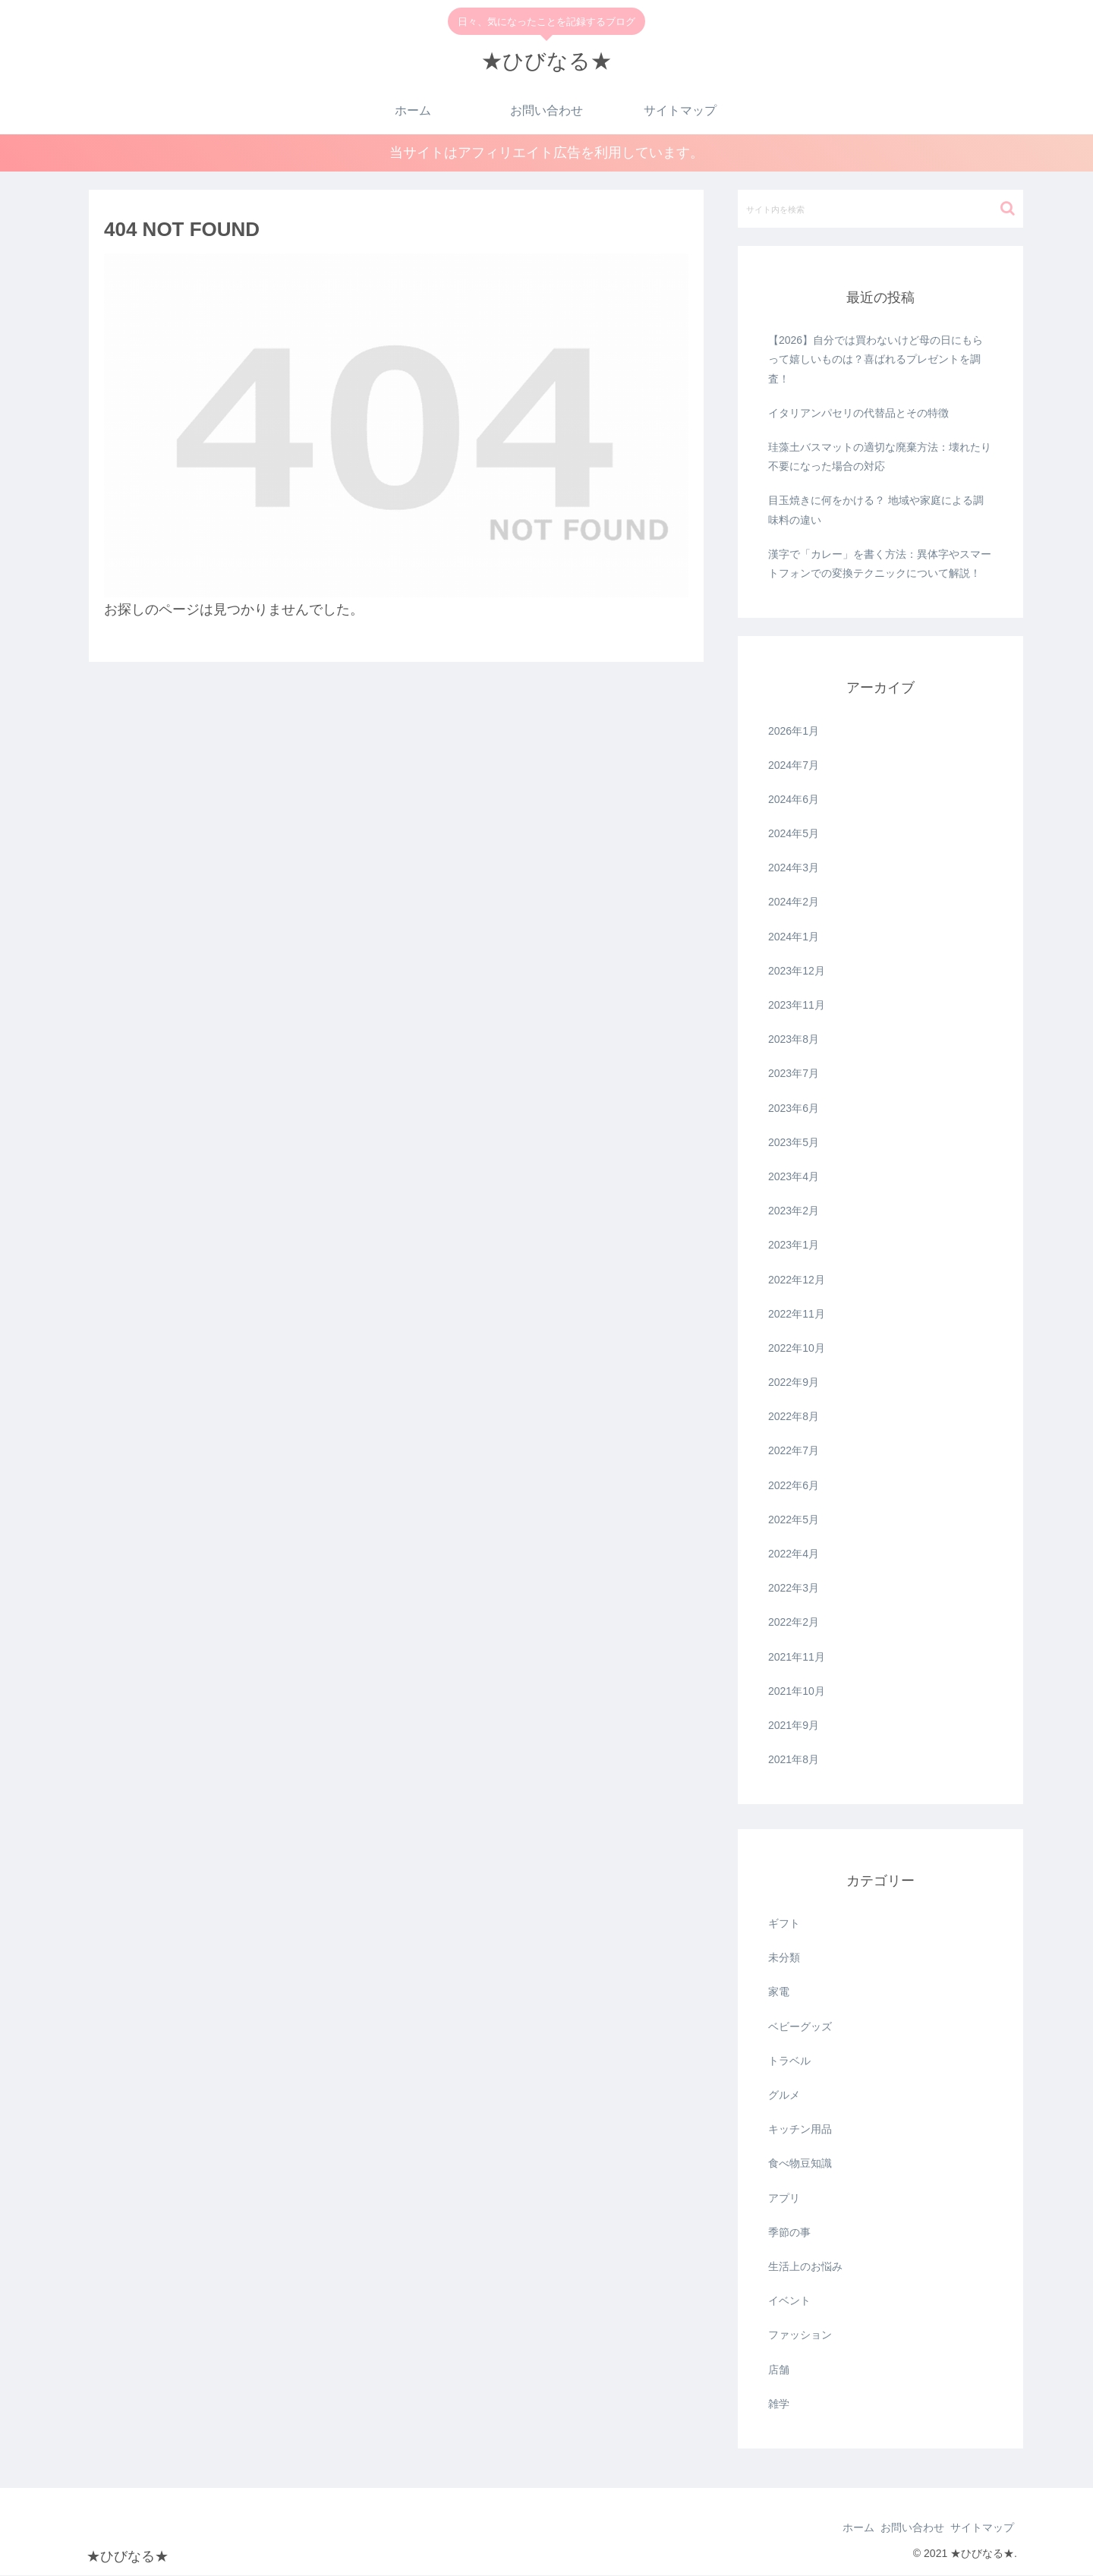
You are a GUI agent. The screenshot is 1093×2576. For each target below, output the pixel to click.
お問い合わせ (899, 2529)
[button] (1007, 209)
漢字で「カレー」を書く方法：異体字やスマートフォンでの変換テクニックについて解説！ (879, 564)
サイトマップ (978, 2529)
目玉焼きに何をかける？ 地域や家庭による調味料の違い (876, 511)
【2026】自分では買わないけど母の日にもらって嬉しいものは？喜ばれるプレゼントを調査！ (875, 360)
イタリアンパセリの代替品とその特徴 (858, 414)
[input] (880, 209)
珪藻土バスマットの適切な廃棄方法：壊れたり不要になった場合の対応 (879, 457)
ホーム (836, 2529)
